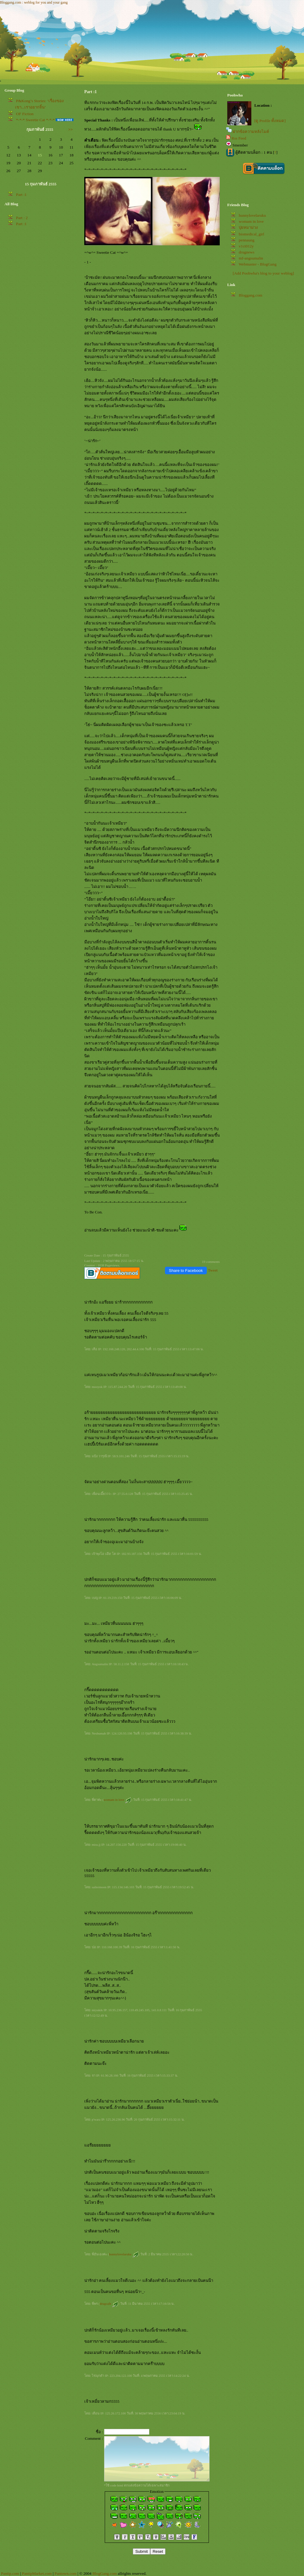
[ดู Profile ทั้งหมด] (270, 120)
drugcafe (109, 2303)
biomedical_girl (251, 234)
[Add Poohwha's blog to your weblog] (263, 273)
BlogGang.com (104, 2573)
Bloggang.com (250, 295)
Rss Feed (238, 138)
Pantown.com (65, 2573)
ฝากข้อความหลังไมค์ (251, 131)
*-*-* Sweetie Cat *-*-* (35, 120)
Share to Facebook (186, 1270)
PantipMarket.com (37, 2573)
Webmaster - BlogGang (258, 264)
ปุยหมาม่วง (248, 227)
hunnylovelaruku (123, 2254)
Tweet (213, 1270)
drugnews (246, 252)
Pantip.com (10, 2573)
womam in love (117, 1799)
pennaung (246, 240)
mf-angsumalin (251, 258)
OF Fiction (24, 114)
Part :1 (21, 194)
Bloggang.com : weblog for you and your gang (34, 2)
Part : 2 (22, 217)
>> (70, 129)
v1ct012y (246, 246)
